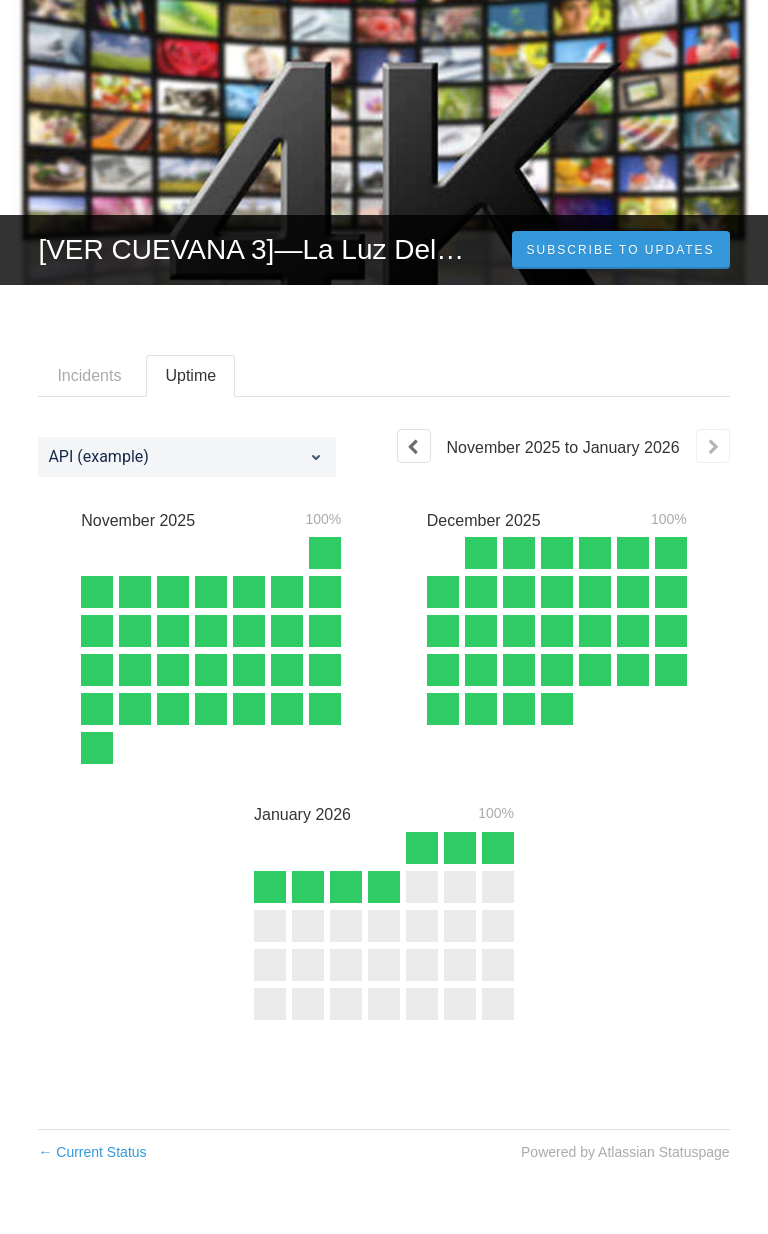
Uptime (190, 375)
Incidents (89, 375)
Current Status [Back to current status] (92, 1152)
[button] (621, 250)
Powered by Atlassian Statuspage (625, 1152)
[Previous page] (414, 446)
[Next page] (713, 446)
